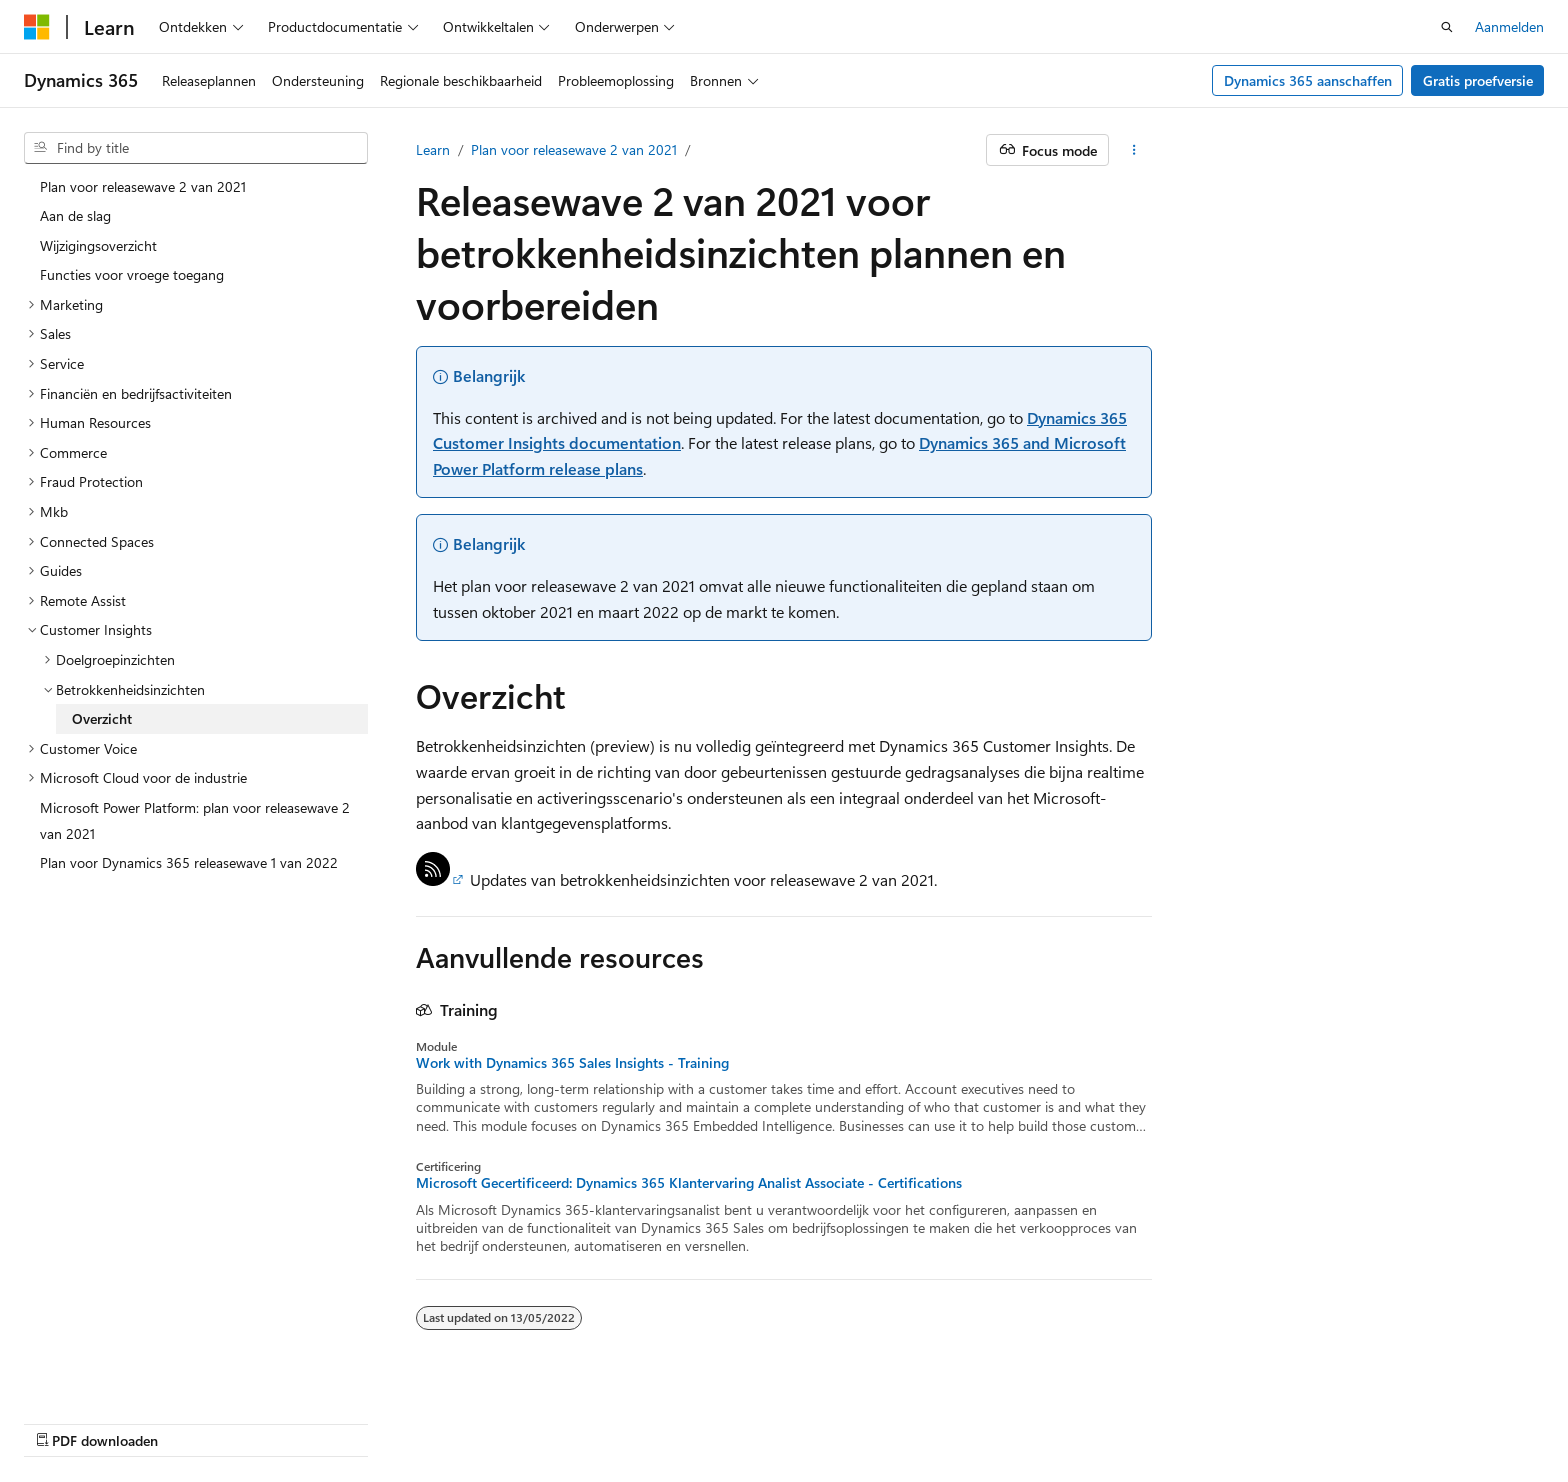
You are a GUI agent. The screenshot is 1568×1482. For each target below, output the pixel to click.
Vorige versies (860, 1419)
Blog (939, 1419)
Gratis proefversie (1478, 80)
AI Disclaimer (754, 1419)
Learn (433, 149)
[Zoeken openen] (1447, 27)
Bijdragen (1019, 1419)
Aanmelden (1509, 26)
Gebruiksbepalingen (1215, 1419)
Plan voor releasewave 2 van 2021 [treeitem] (143, 186)
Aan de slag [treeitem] (75, 215)
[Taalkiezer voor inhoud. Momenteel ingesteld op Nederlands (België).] (105, 1419)
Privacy (1094, 1419)
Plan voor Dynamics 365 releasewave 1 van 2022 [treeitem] (189, 862)
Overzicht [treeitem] (102, 718)
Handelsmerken (1347, 1419)
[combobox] (196, 148)
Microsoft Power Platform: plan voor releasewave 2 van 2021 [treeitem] (195, 820)
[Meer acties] (1134, 150)
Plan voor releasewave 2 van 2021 (574, 149)
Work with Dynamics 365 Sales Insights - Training (572, 1063)
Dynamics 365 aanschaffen (1308, 80)
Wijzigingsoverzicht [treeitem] (98, 245)
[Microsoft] (37, 27)
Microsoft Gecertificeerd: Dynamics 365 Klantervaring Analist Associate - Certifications (689, 1183)
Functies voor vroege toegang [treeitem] (132, 274)
